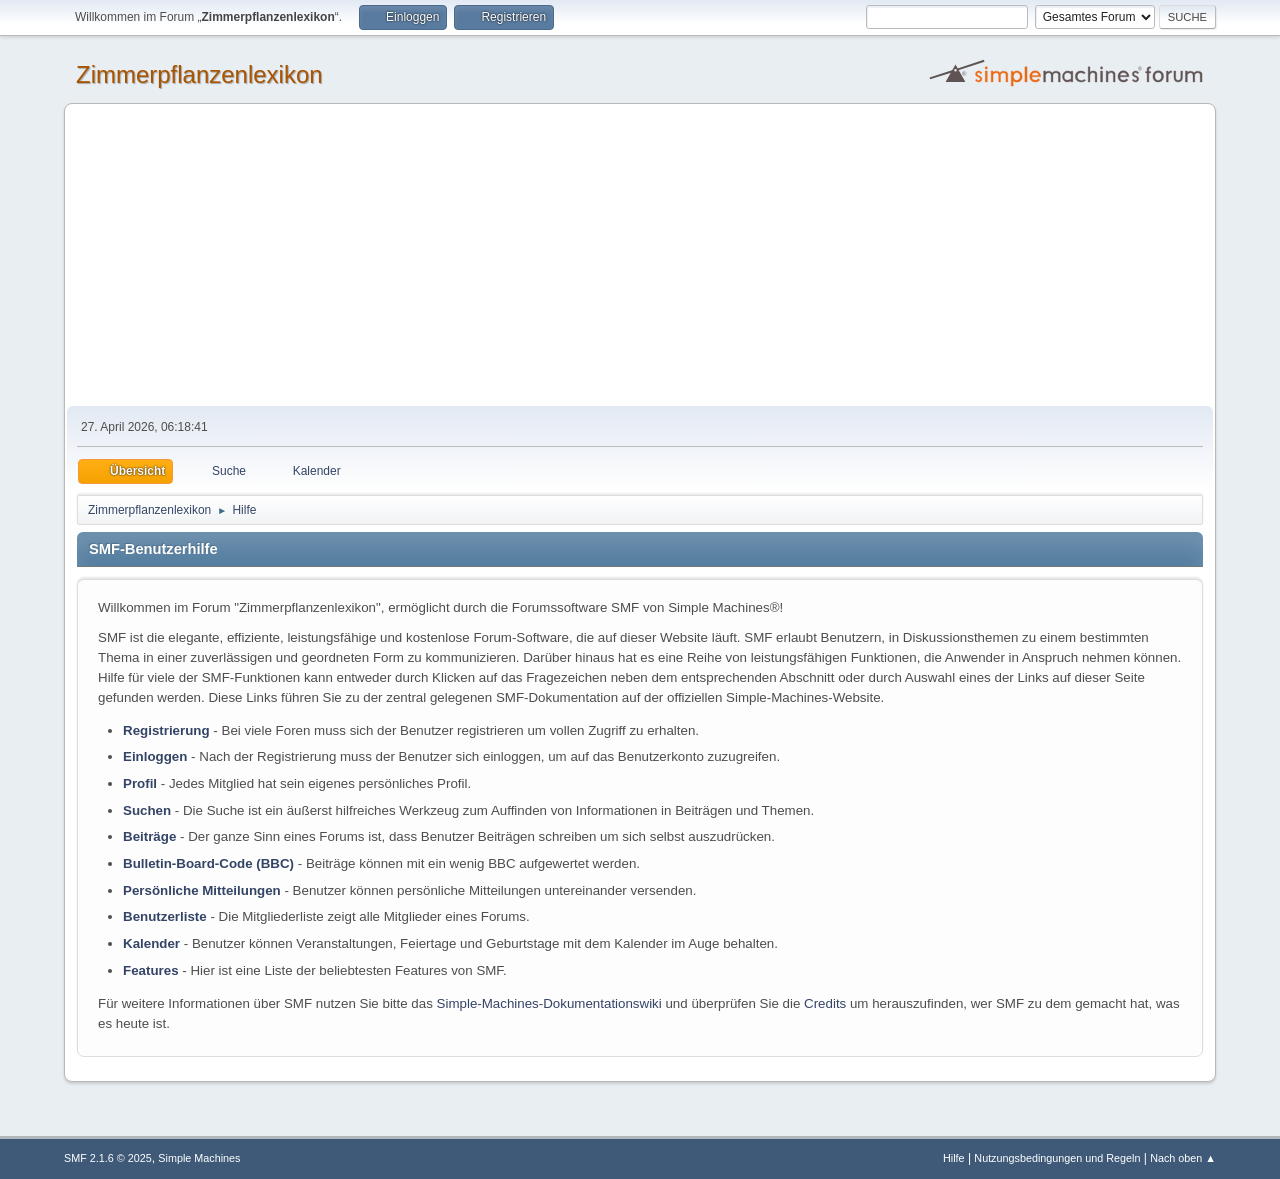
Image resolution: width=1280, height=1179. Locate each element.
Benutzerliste (165, 916)
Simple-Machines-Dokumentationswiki (549, 1003)
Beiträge (149, 836)
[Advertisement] (640, 256)
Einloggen (155, 756)
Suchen (147, 810)
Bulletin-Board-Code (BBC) (208, 863)
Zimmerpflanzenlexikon (199, 74)
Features (151, 970)
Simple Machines (199, 1158)
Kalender (151, 943)
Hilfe (954, 1158)
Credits (825, 1003)
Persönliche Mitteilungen (202, 890)
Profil (140, 783)
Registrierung (166, 730)
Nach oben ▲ (1183, 1158)
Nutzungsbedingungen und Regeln (1057, 1158)
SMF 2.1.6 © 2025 (108, 1158)
